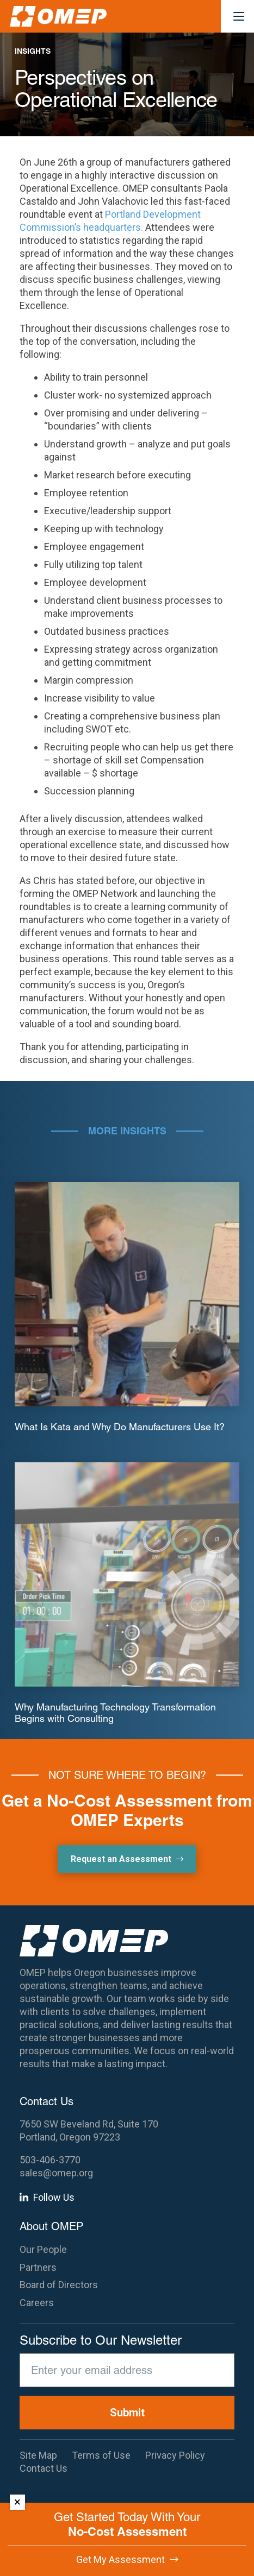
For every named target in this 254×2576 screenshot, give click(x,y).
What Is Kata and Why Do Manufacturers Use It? (120, 1426)
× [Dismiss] (17, 2502)
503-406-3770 (50, 2159)
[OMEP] (58, 16)
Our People (43, 2249)
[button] (239, 16)
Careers (37, 2302)
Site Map (38, 2455)
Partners (38, 2267)
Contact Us (43, 2468)
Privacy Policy (175, 2455)
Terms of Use (101, 2455)
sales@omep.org (56, 2173)
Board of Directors (59, 2284)
